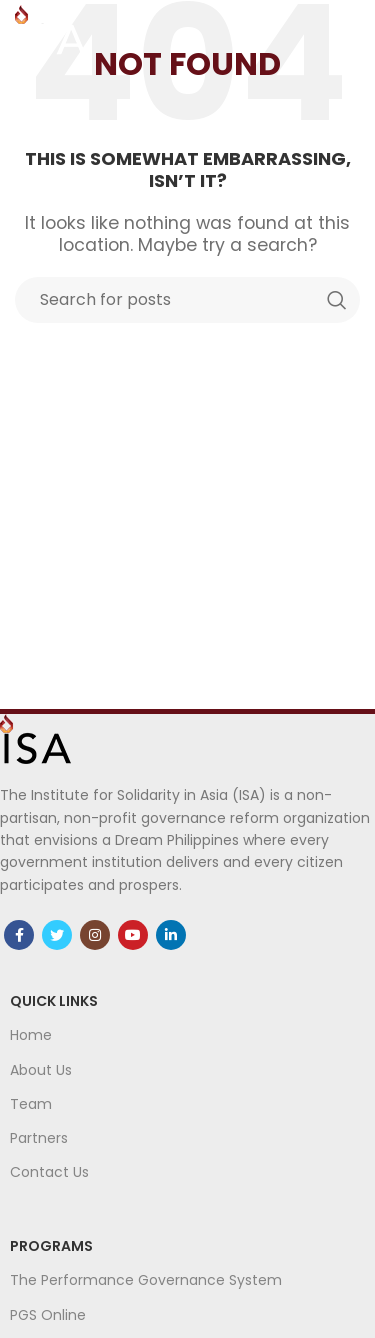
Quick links (54, 1001)
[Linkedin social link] (171, 935)
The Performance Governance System (146, 1280)
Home (31, 1035)
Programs (51, 1246)
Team (31, 1104)
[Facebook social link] (19, 935)
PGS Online (48, 1315)
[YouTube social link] (133, 935)
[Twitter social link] (57, 935)
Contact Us (49, 1172)
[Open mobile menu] (350, 30)
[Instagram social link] (95, 935)
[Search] (187, 300)
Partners (39, 1138)
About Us (41, 1070)
